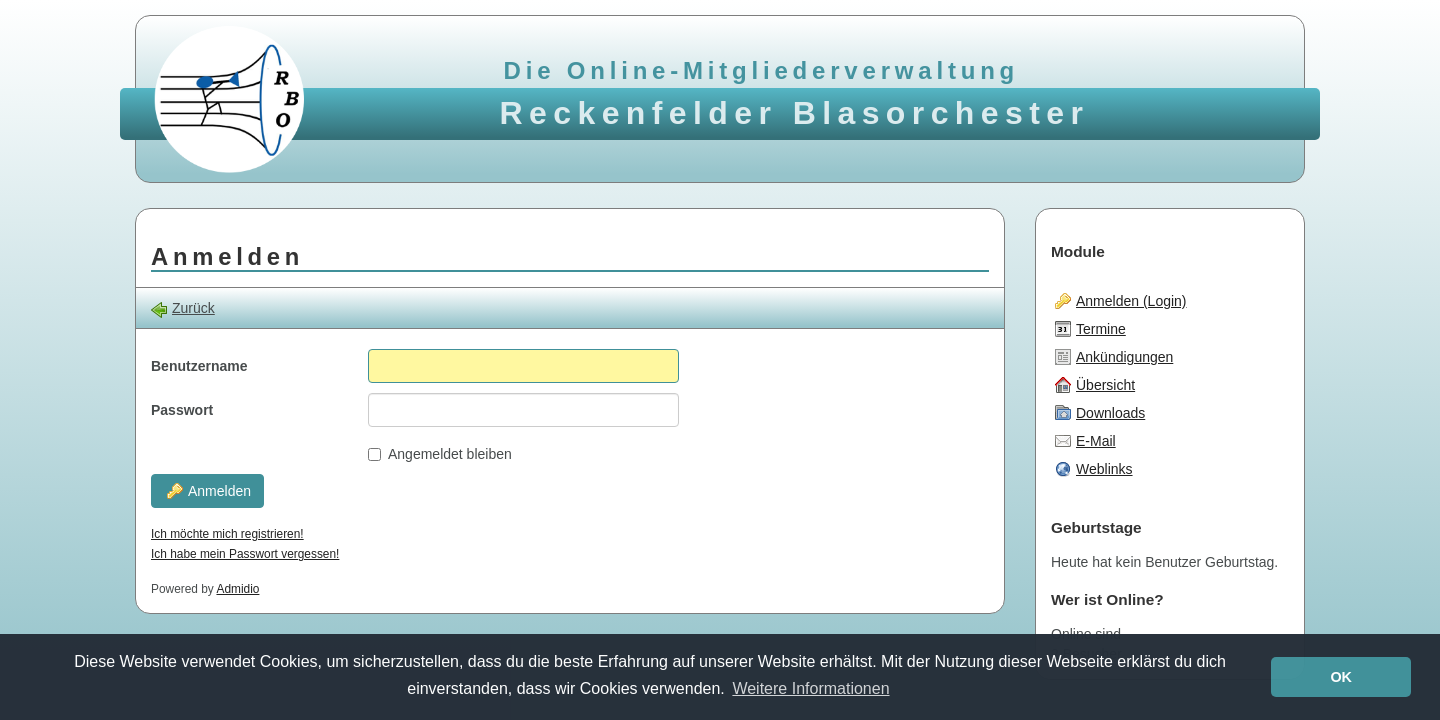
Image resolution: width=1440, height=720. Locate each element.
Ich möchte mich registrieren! (227, 534)
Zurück (183, 308)
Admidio (237, 589)
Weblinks (1094, 469)
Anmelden (209, 491)
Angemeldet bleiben (440, 454)
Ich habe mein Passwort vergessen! (245, 554)
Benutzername (199, 366)
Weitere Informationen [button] (810, 688)
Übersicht (1095, 385)
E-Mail (1085, 441)
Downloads (1100, 413)
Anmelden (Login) (1121, 301)
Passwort (182, 410)
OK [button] (1341, 677)
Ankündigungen (1114, 357)
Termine (1090, 329)
